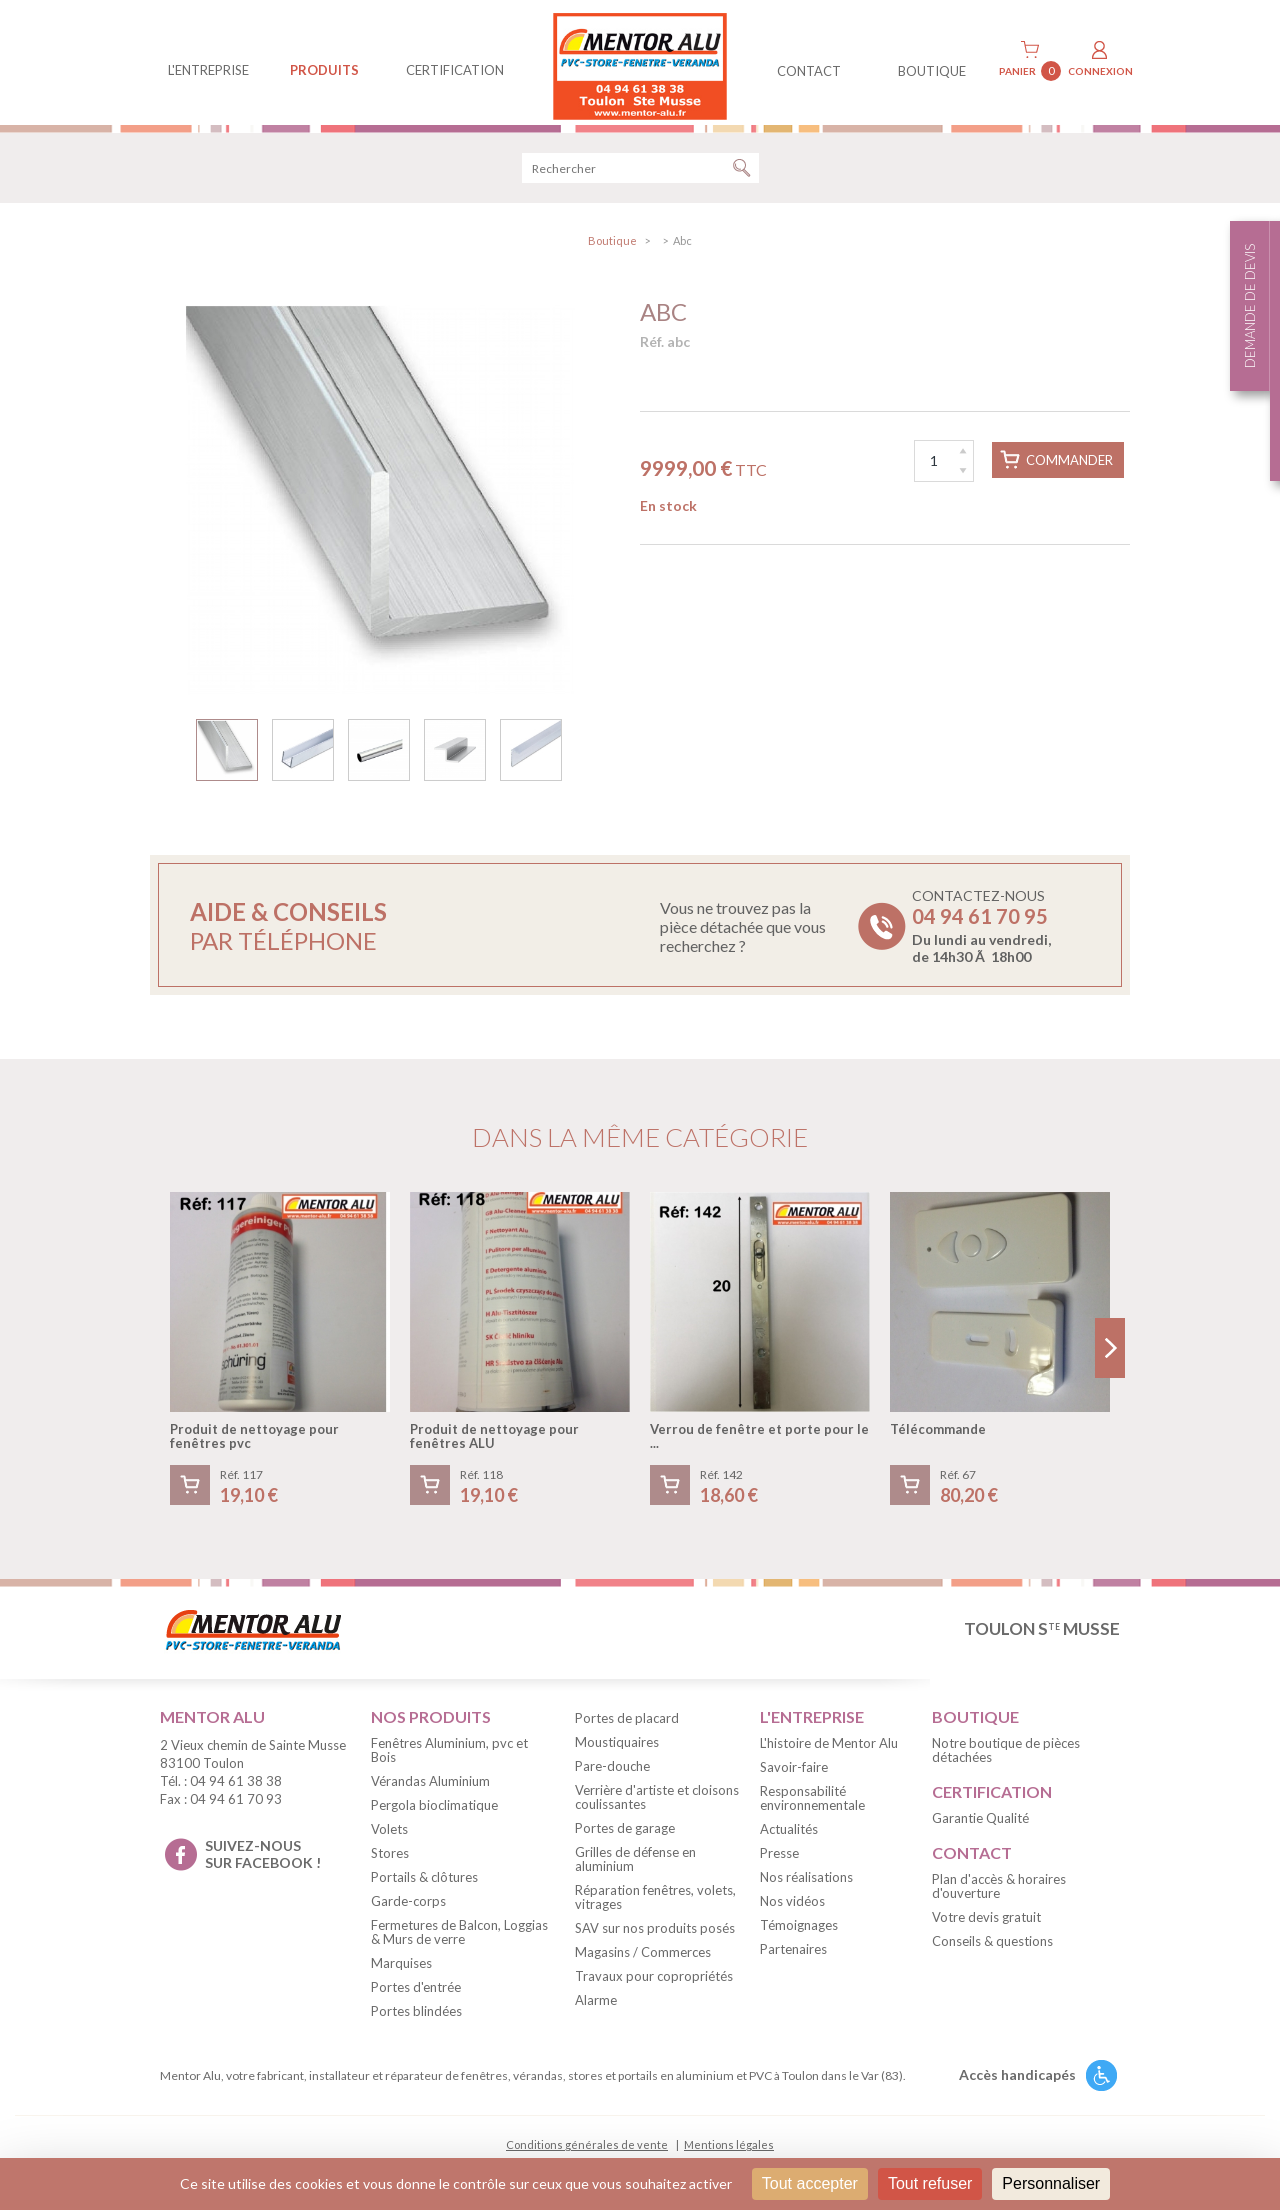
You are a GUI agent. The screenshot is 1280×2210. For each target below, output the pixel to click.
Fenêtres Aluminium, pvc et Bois (449, 1757)
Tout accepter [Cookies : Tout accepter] (810, 2183)
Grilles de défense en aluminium (635, 1866)
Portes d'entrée (416, 1994)
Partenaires (793, 1956)
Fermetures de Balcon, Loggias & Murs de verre (459, 1939)
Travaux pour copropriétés (654, 1983)
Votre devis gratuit (986, 1923)
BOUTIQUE (932, 71)
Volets (389, 1836)
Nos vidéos (792, 1908)
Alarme (596, 2007)
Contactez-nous (981, 933)
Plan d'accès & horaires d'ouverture (999, 1892)
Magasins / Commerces (643, 1959)
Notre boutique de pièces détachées (1006, 1757)
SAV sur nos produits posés (655, 1935)
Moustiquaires (617, 1749)
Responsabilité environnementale (812, 1805)
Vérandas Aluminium (430, 1788)
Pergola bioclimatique (434, 1812)
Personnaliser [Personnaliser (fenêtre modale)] (1051, 2183)
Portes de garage (625, 1835)
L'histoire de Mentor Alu (829, 1750)
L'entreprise (208, 70)
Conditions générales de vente (587, 2151)
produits (324, 70)
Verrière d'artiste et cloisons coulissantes (657, 1804)
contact (809, 71)
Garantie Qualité (980, 1825)
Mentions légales (729, 2151)
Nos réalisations (806, 1884)
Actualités (789, 1836)
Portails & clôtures (424, 1884)
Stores (390, 1860)
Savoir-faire (794, 1774)
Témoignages (799, 1932)
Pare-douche (612, 1773)
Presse (779, 1860)
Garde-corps (408, 1908)
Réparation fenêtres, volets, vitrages (655, 1904)
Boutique (612, 247)
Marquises (401, 1970)
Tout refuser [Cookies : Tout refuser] (930, 2183)
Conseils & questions (992, 1947)
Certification (455, 70)
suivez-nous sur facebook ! (263, 1861)
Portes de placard (627, 1725)
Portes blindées (416, 2018)
